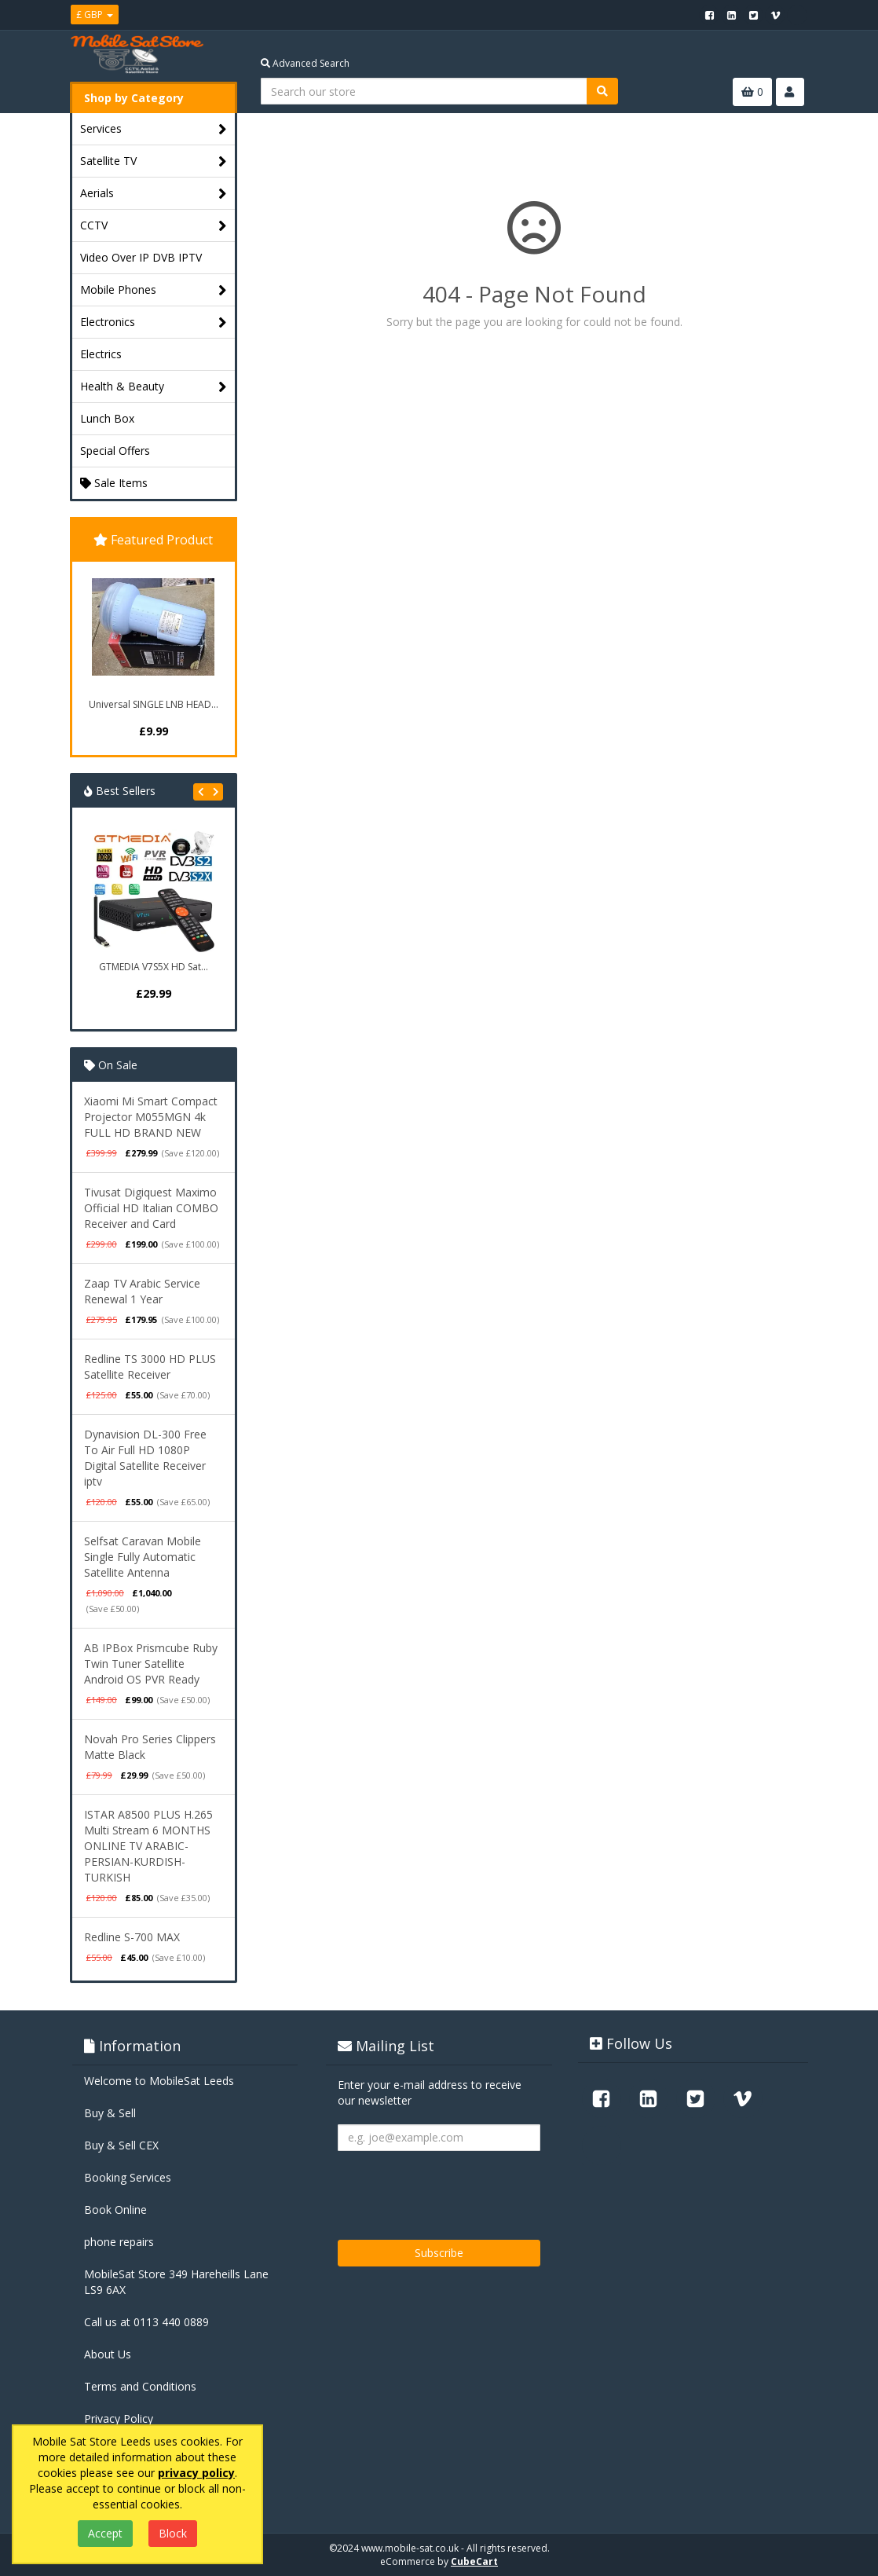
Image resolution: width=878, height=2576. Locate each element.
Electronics (153, 322)
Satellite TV (153, 161)
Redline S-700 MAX (132, 1936)
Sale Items (114, 482)
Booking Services (127, 2177)
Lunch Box (107, 418)
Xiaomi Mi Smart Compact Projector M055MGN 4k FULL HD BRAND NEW (151, 1117)
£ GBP (94, 14)
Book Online (115, 2209)
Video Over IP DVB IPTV (141, 257)
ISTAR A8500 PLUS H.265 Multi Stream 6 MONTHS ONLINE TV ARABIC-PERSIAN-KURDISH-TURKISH (148, 1846)
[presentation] (457, 2189)
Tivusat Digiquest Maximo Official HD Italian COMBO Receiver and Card (151, 1208)
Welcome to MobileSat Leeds (159, 2080)
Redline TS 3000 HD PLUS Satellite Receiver (150, 1366)
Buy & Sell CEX (121, 2145)
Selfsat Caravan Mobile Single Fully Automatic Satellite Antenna (142, 1557)
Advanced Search (305, 63)
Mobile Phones (153, 290)
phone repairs (119, 2241)
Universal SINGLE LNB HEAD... (153, 704)
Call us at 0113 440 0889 (146, 2321)
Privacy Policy (118, 2418)
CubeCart (474, 2561)
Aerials (153, 193)
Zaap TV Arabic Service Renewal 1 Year (142, 1291)
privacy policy (196, 2472)
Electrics (101, 353)
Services (153, 129)
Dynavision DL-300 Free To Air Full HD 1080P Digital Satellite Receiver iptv (145, 1458)
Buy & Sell (110, 2112)
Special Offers (115, 450)
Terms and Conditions (140, 2386)
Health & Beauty (153, 387)
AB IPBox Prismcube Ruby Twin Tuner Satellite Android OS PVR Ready (151, 1663)
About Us (107, 2354)
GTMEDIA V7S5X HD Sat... (153, 966)
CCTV (153, 226)
